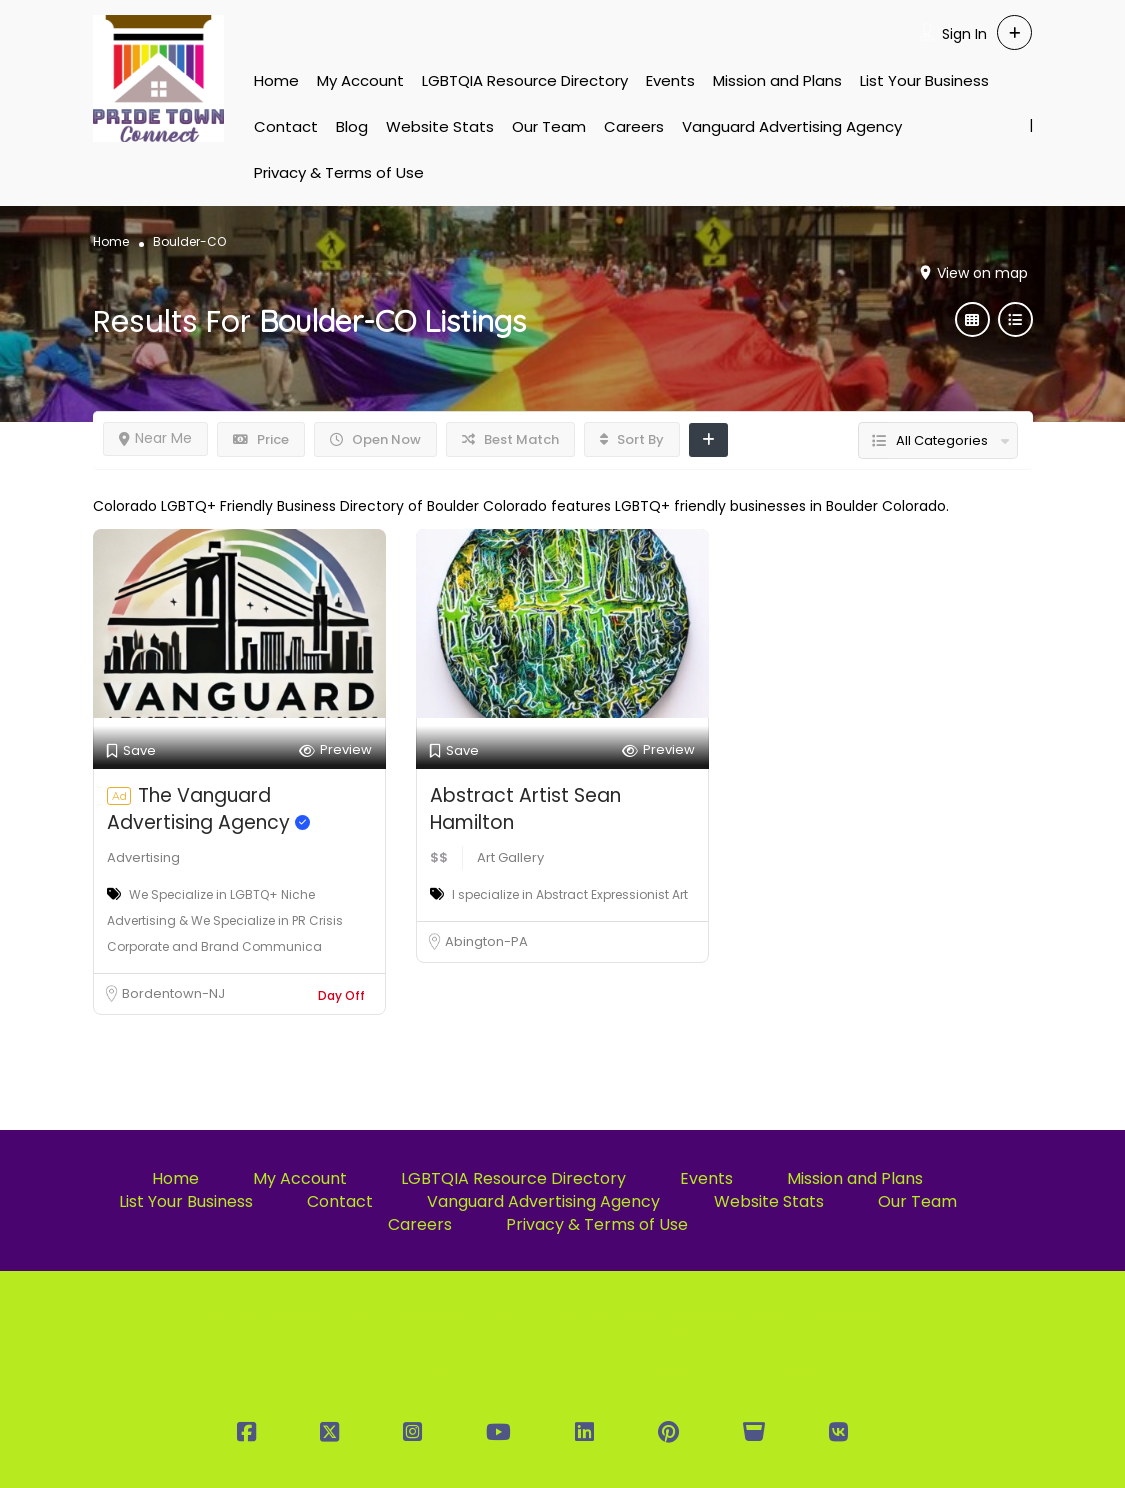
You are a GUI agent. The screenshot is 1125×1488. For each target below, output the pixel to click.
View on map (982, 273)
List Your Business (924, 80)
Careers (634, 126)
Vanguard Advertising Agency (792, 126)
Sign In (964, 34)
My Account (360, 80)
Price (261, 439)
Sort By (632, 439)
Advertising (143, 857)
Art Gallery (510, 857)
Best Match (510, 439)
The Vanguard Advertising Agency (208, 809)
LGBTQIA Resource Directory (525, 80)
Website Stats (440, 126)
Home (276, 80)
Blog (352, 126)
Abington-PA (486, 941)
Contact (286, 126)
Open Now (375, 439)
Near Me (155, 438)
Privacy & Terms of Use (339, 172)
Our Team (549, 126)
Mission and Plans (777, 80)
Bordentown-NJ (173, 993)
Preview (335, 750)
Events (670, 80)
